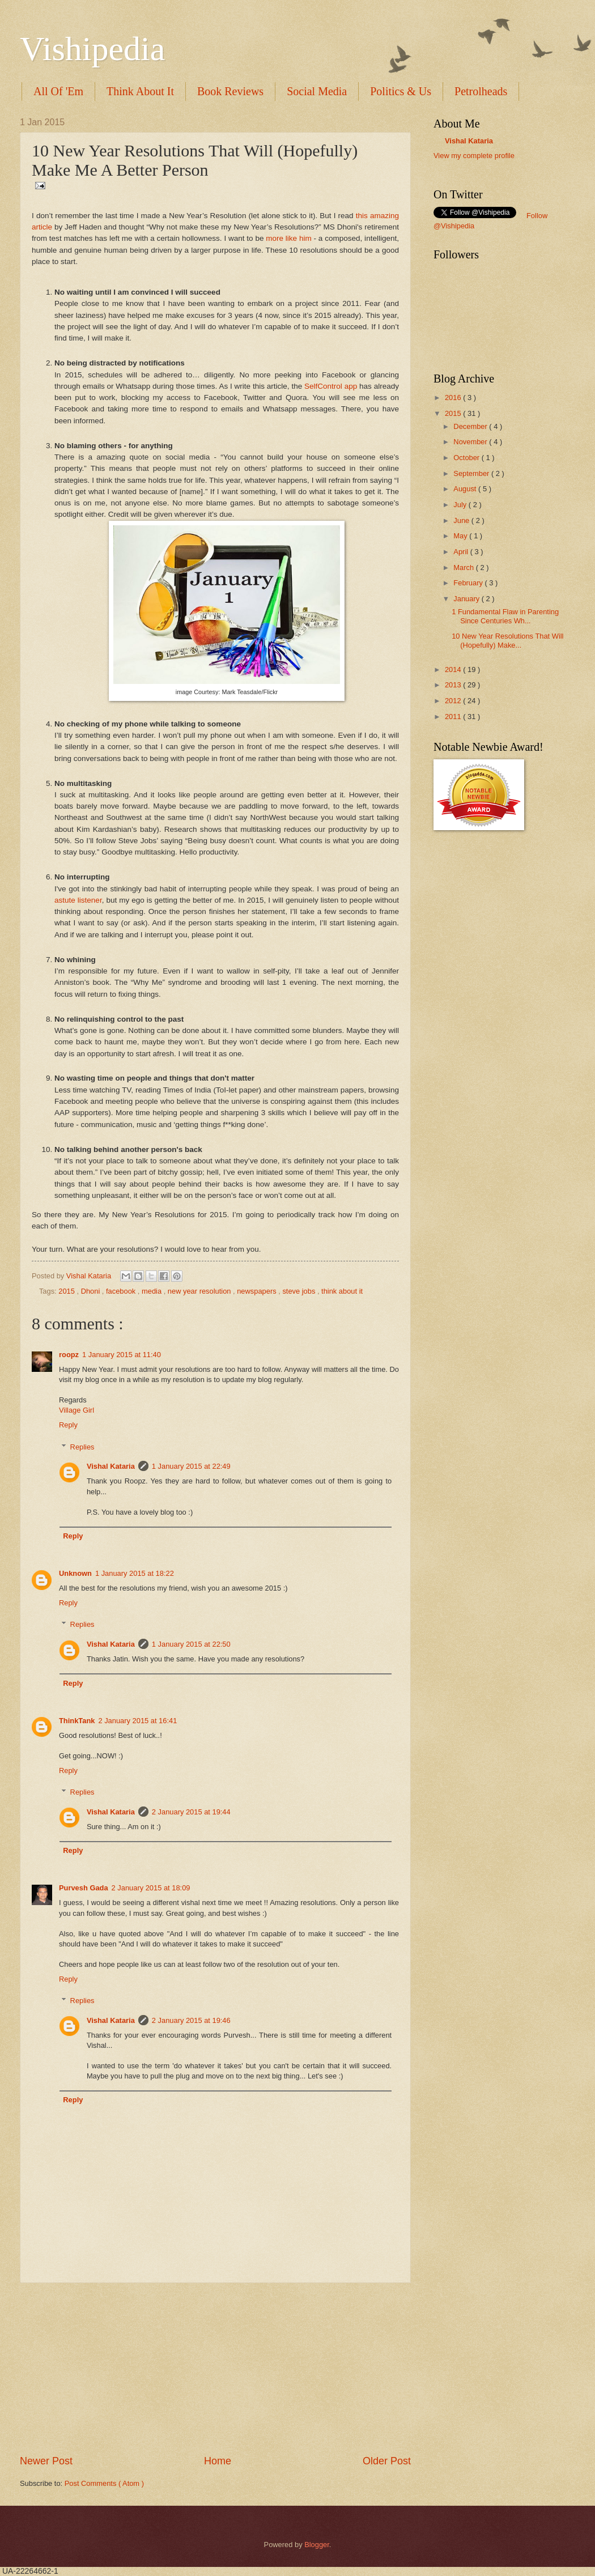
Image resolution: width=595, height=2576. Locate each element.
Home (217, 2461)
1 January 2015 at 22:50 (191, 1644)
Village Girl (76, 1410)
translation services (485, 166)
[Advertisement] (215, 2368)
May (461, 536)
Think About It (140, 91)
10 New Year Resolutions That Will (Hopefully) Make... (507, 640)
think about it (342, 1291)
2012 (454, 700)
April (461, 551)
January (467, 598)
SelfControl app (330, 386)
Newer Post (46, 2461)
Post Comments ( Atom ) (104, 2483)
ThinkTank (77, 1720)
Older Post (387, 2461)
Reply (68, 1425)
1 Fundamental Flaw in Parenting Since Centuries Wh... (505, 615)
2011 (454, 716)
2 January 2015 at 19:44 (191, 1812)
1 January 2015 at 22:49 (191, 1466)
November (471, 441)
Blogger (316, 2544)
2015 (67, 1291)
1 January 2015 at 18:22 (134, 1573)
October (467, 457)
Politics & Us (400, 91)
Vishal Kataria (89, 1276)
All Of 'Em (58, 91)
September (472, 473)
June (462, 520)
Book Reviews (230, 91)
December (471, 426)
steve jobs (299, 1291)
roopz (69, 1354)
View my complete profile (474, 155)
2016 (454, 397)
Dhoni (91, 1291)
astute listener (78, 900)
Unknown (75, 1573)
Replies (82, 1446)
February (468, 583)
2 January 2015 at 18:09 (151, 1888)
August (465, 488)
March (464, 567)
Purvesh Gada (83, 1888)
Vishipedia (92, 48)
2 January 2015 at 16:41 (137, 1720)
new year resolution (200, 1291)
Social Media (317, 91)
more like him (288, 238)
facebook (122, 1291)
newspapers (257, 1291)
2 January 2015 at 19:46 (191, 2020)
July (460, 504)
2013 (454, 685)
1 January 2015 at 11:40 (121, 1354)
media (153, 1291)
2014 (454, 669)
